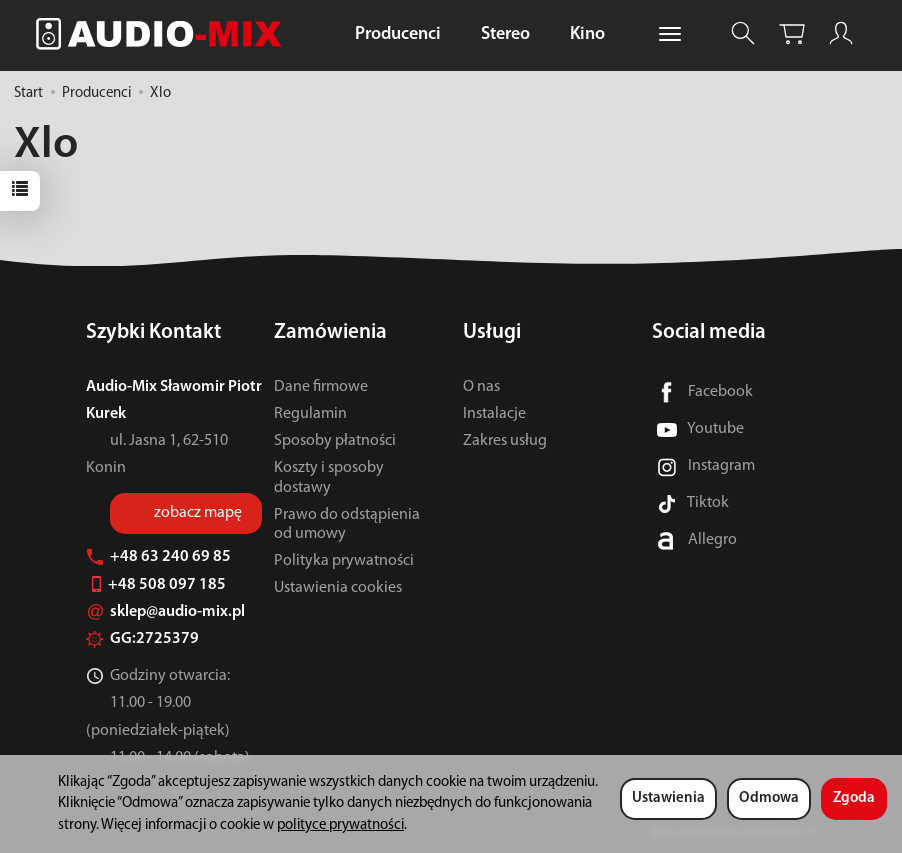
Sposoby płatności (335, 441)
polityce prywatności (340, 825)
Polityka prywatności (344, 561)
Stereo (505, 34)
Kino (587, 34)
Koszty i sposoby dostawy (329, 477)
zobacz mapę (198, 513)
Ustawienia (668, 798)
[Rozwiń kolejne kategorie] (670, 35)
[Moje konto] (841, 33)
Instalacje (494, 414)
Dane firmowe (321, 387)
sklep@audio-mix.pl (165, 612)
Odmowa (769, 798)
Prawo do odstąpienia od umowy (347, 524)
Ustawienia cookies (338, 588)
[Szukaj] (743, 33)
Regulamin (310, 414)
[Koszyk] (792, 33)
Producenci (398, 34)
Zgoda (854, 798)
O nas (481, 387)
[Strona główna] (164, 33)
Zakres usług (505, 441)
